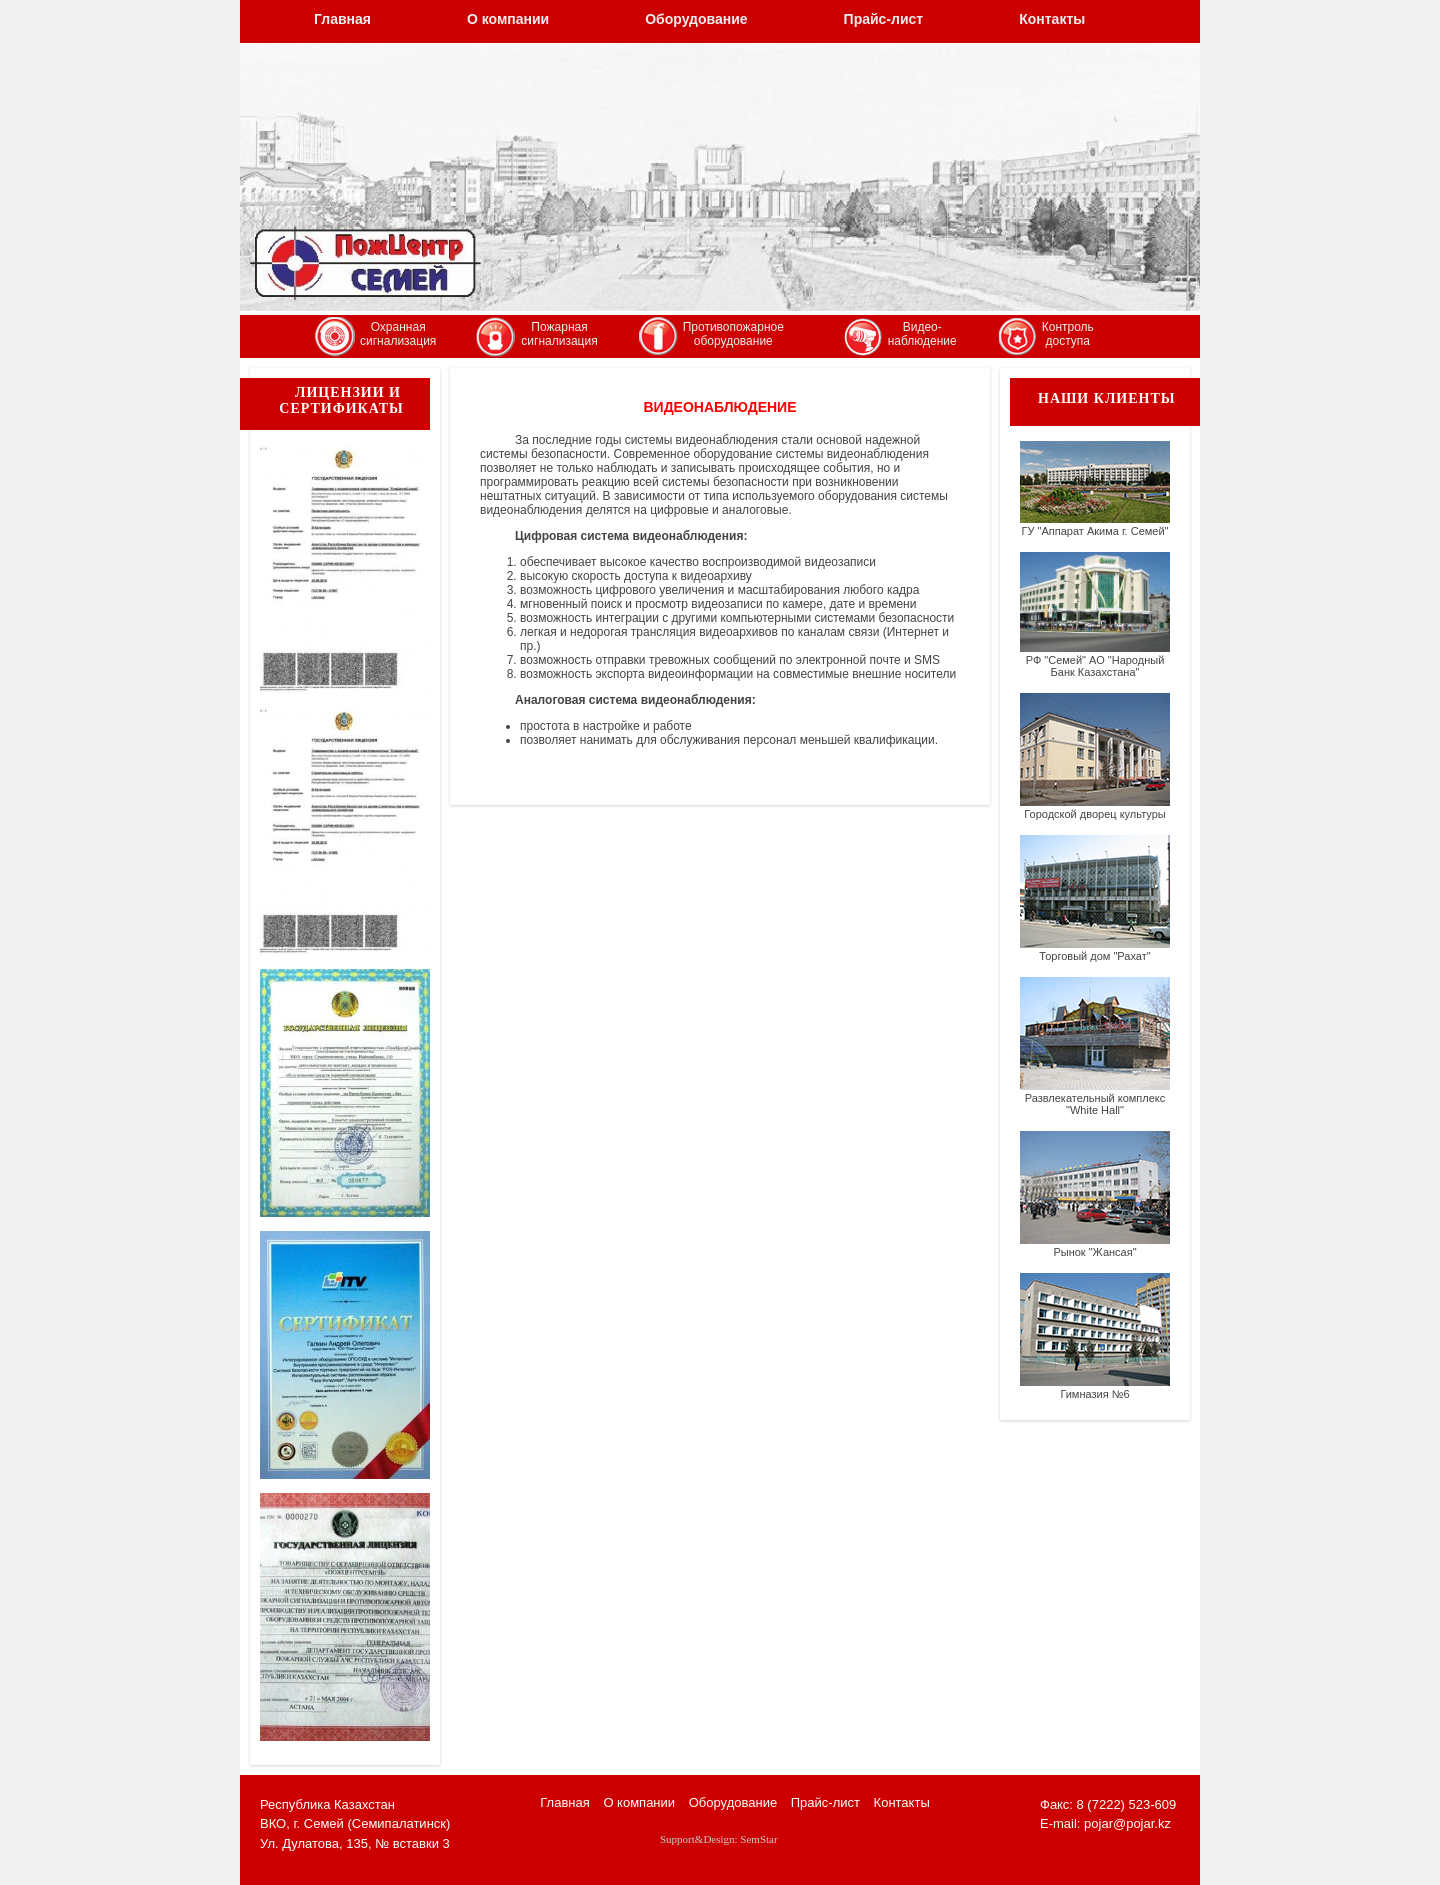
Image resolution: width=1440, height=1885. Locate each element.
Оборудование (696, 19)
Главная (342, 19)
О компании (508, 19)
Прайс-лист (884, 19)
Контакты (1052, 19)
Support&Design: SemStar (719, 1839)
